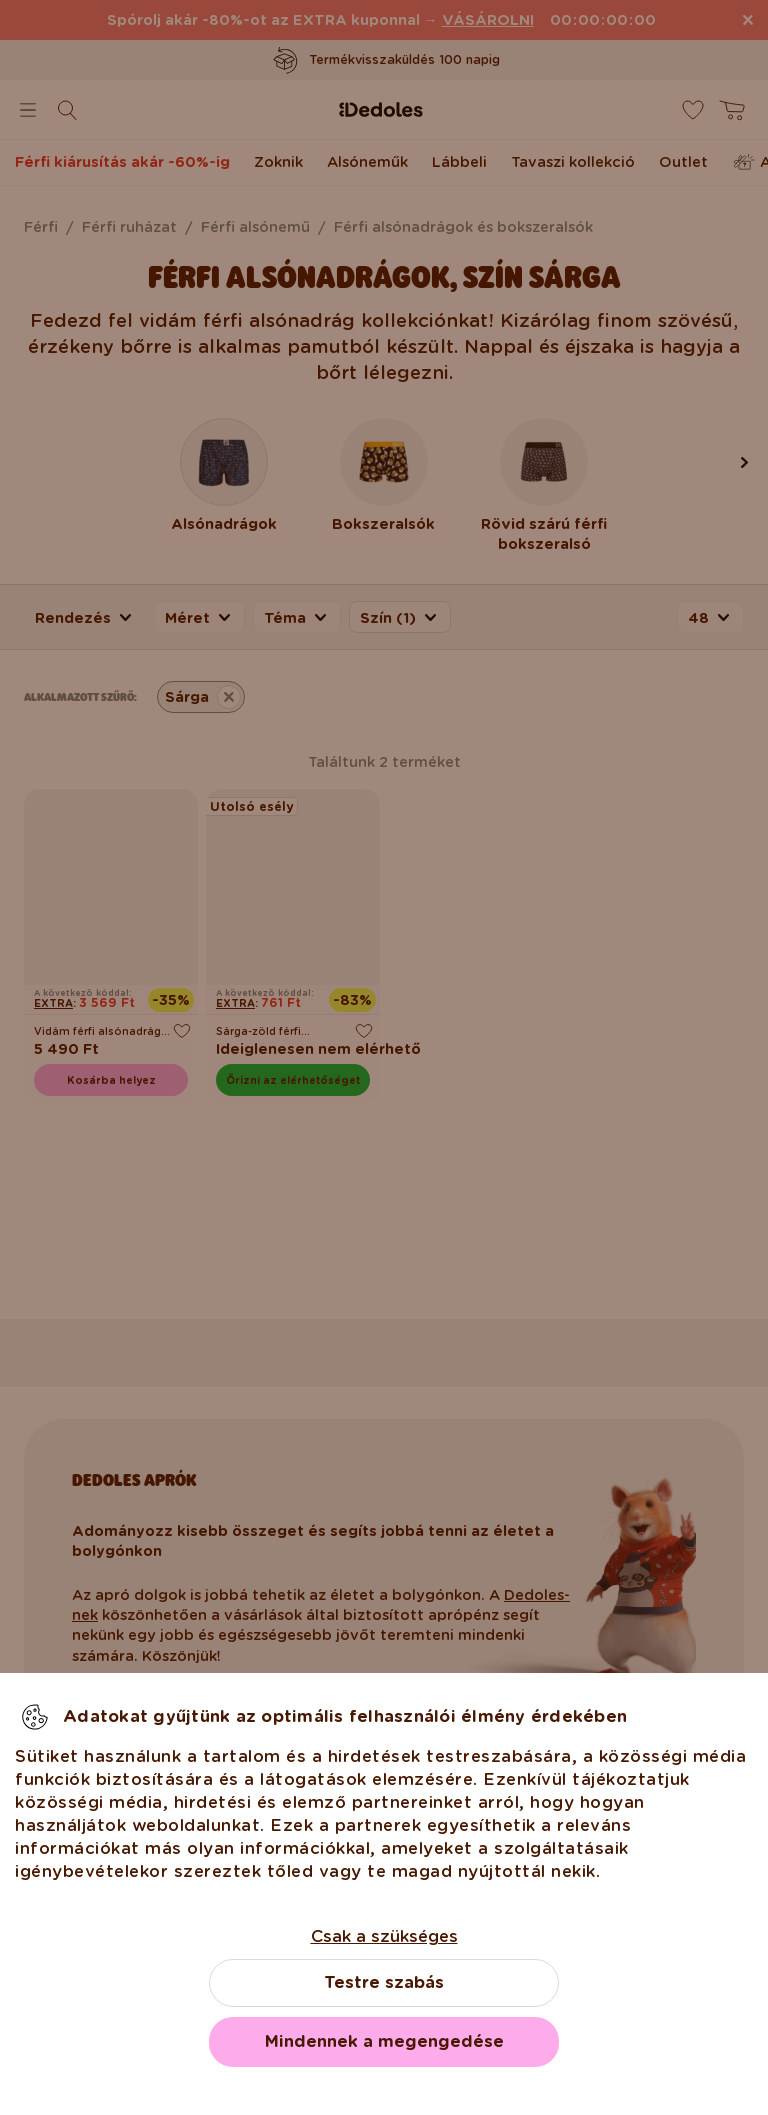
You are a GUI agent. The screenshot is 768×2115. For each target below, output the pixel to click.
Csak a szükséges (384, 1936)
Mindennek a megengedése (384, 2041)
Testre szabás (384, 1982)
